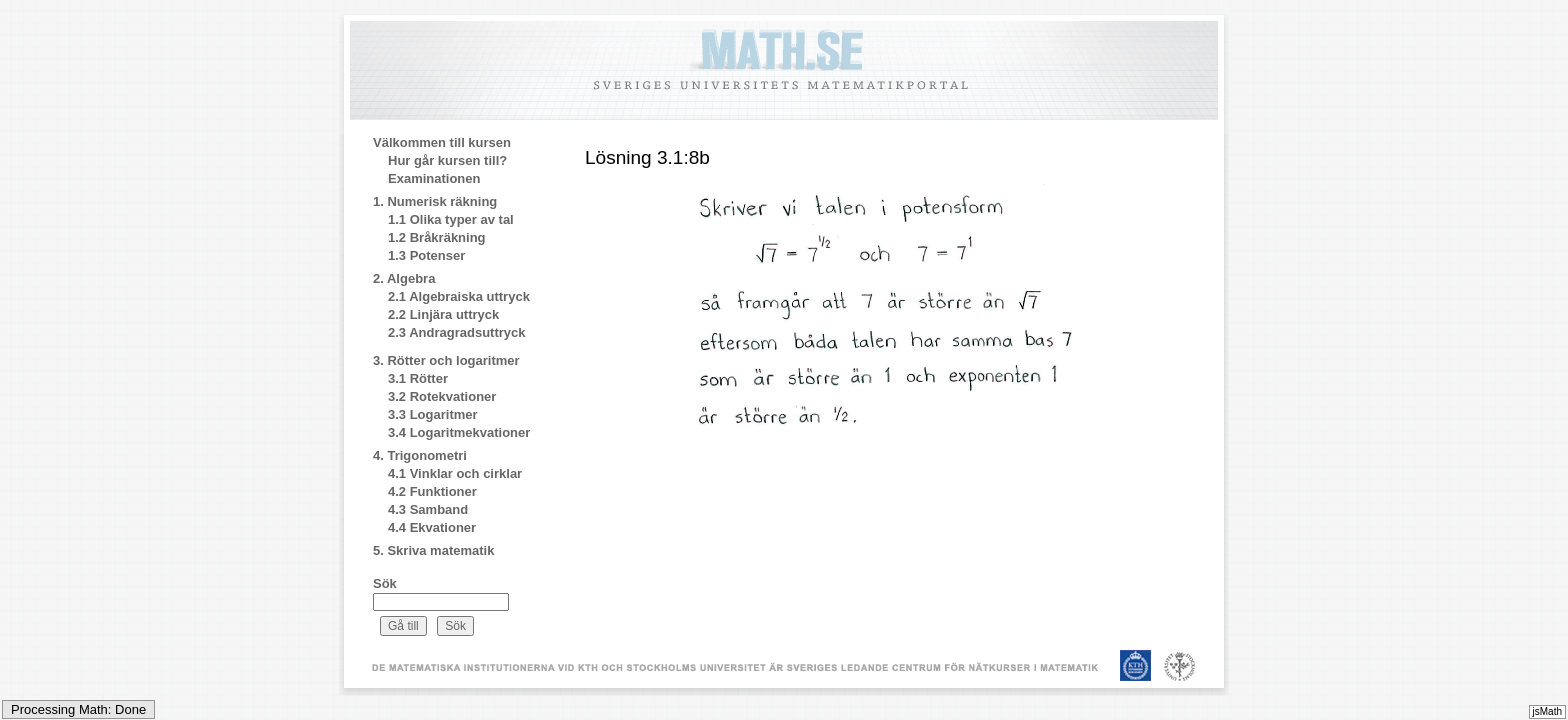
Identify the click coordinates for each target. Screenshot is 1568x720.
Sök (385, 583)
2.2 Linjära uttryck (443, 314)
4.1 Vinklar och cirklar (455, 473)
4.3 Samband (428, 509)
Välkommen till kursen (442, 142)
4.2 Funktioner (432, 491)
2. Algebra (404, 278)
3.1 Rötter (418, 378)
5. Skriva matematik (433, 550)
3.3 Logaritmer (433, 414)
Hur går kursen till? (447, 160)
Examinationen (434, 178)
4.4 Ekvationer (432, 527)
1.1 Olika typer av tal (451, 219)
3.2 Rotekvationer (442, 396)
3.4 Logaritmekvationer (459, 432)
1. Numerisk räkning (435, 201)
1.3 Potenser (426, 255)
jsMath (1547, 711)
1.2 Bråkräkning (437, 237)
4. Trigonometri (420, 455)
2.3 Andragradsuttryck (457, 332)
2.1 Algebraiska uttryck (459, 296)
